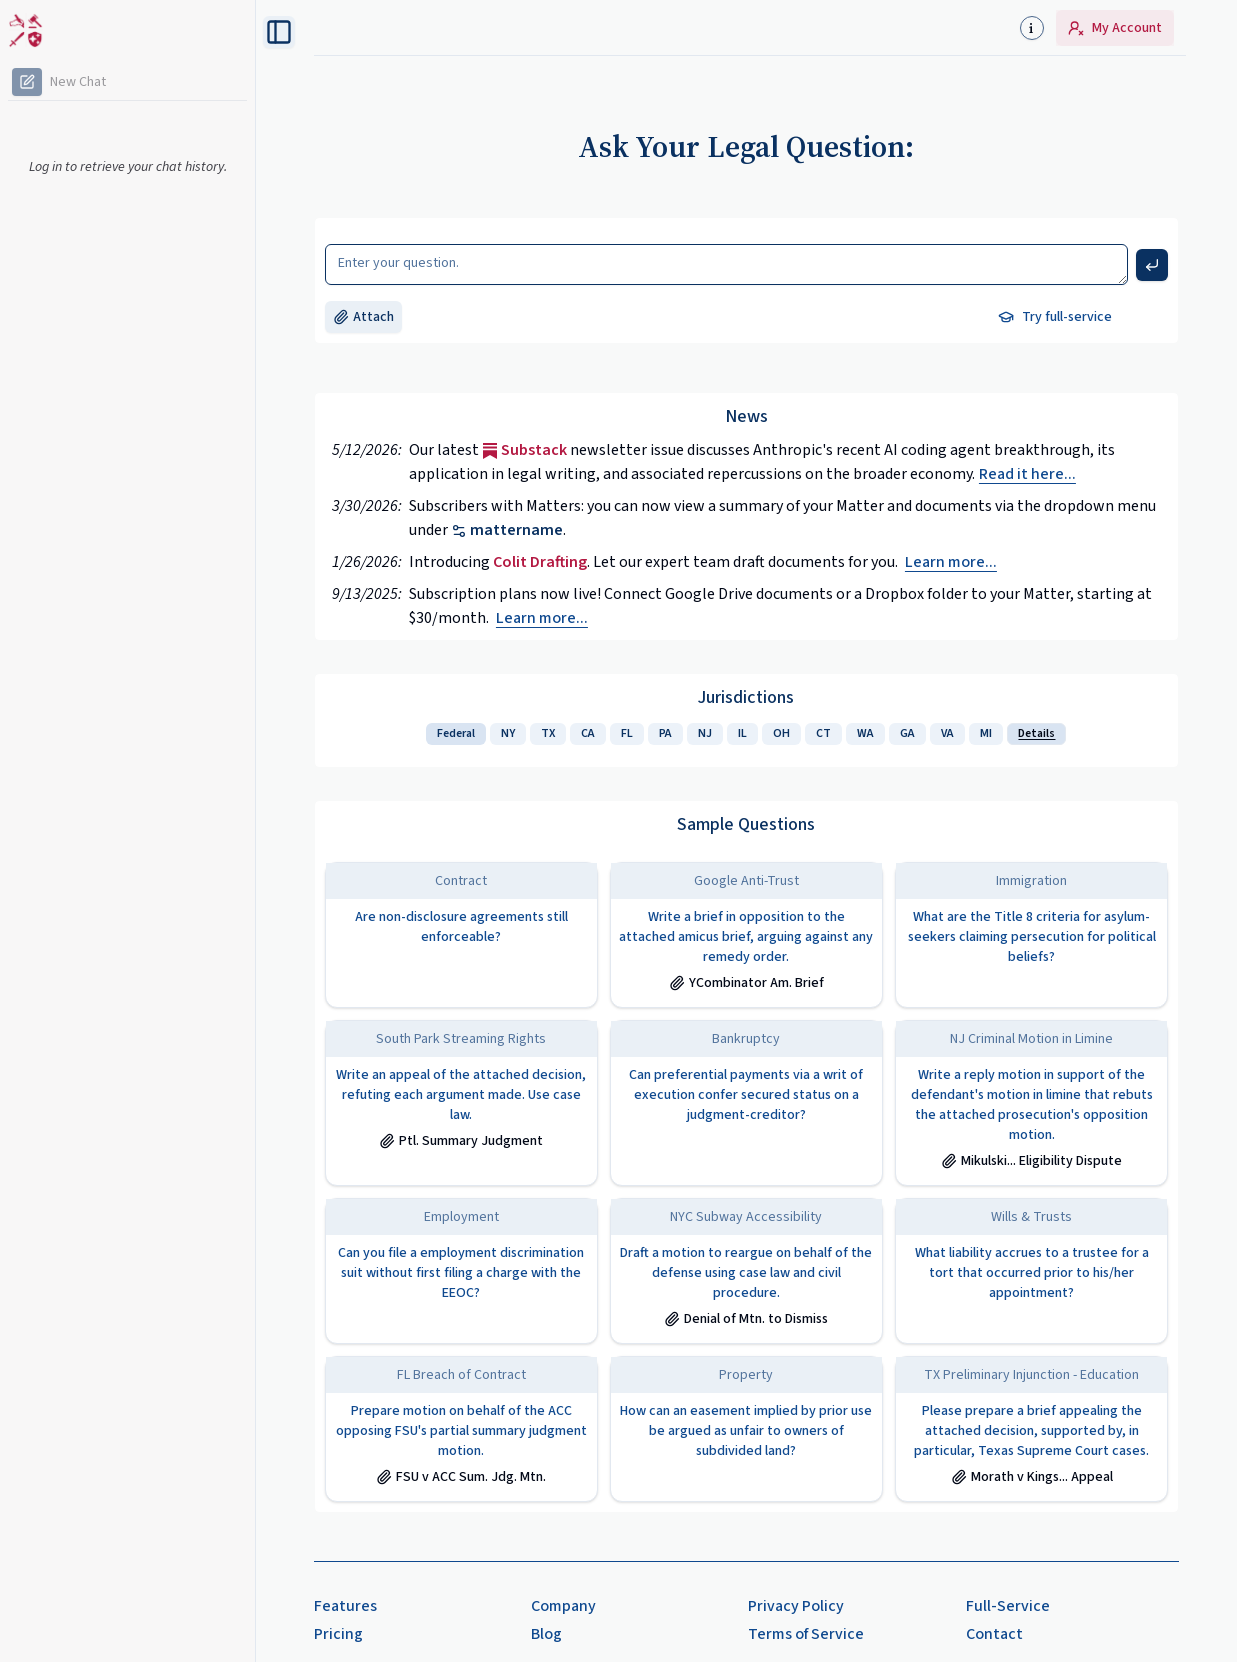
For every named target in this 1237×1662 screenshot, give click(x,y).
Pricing (338, 1634)
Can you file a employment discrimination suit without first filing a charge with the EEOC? (461, 1273)
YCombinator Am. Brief (746, 983)
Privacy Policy (796, 1606)
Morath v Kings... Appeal (1032, 1477)
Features (345, 1606)
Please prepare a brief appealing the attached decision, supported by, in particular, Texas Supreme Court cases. (1031, 1431)
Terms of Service (806, 1634)
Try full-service (1055, 317)
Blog (546, 1634)
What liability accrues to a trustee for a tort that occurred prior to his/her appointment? (1032, 1273)
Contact (994, 1634)
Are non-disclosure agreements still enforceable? (461, 927)
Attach (363, 317)
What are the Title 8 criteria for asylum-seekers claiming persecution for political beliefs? (1032, 937)
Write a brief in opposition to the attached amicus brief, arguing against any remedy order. (746, 937)
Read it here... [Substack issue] (1027, 474)
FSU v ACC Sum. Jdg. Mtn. (461, 1477)
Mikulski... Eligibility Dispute (1031, 1161)
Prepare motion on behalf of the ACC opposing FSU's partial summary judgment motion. (461, 1431)
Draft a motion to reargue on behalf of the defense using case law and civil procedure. (746, 1273)
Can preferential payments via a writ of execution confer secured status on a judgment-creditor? (746, 1095)
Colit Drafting (540, 562)
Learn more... (951, 562)
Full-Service (1008, 1606)
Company (563, 1606)
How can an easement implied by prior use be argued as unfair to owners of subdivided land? (746, 1431)
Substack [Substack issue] (524, 450)
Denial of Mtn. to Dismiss (746, 1319)
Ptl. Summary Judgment (461, 1141)
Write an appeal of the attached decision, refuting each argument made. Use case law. (461, 1095)
